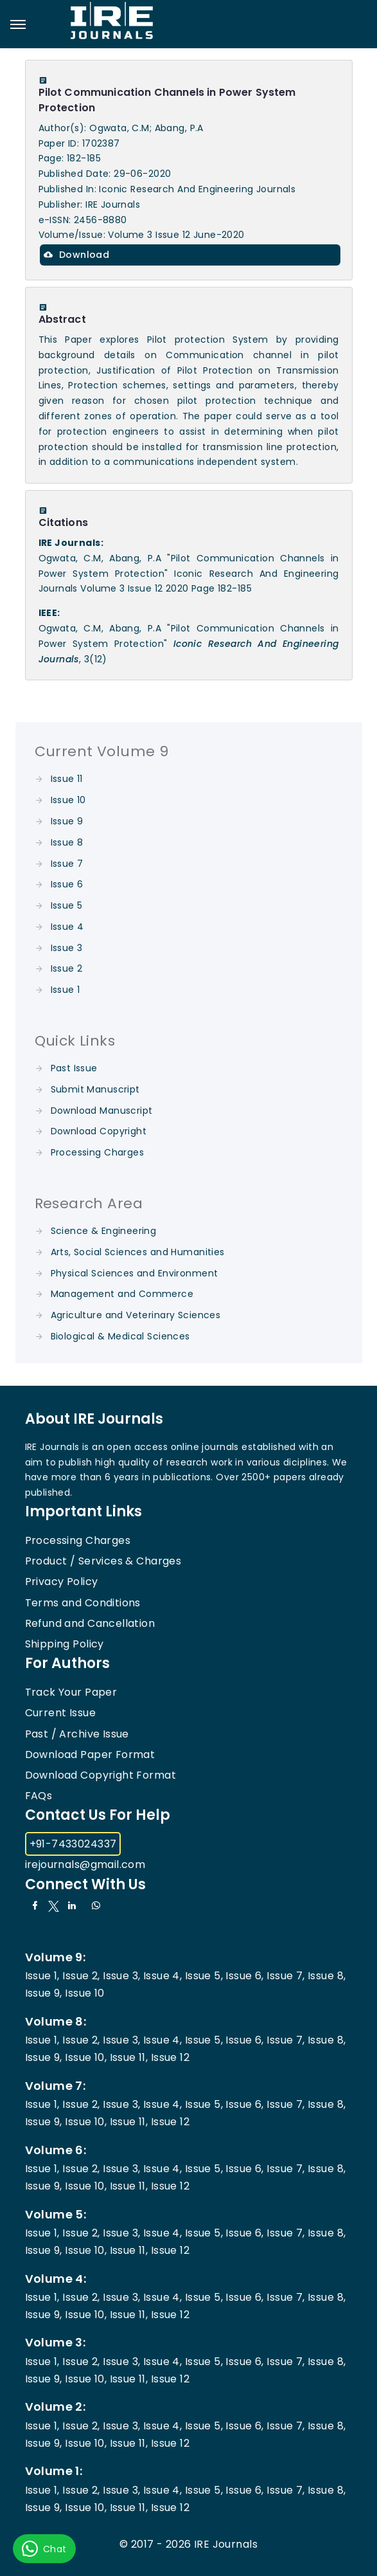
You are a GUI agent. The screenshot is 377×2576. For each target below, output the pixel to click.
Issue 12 (170, 2057)
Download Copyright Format (101, 1775)
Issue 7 (67, 863)
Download (77, 254)
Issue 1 (65, 989)
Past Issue (74, 1068)
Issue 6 (67, 884)
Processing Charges (98, 1152)
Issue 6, (244, 1975)
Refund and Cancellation (90, 1623)
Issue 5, (204, 1975)
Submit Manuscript (95, 1089)
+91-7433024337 (73, 1844)
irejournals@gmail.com (85, 1864)
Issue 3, (121, 1975)
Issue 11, (129, 2057)
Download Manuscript (102, 1110)
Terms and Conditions (83, 1602)
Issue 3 (67, 947)
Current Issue (60, 1712)
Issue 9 (67, 821)
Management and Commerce (122, 1293)
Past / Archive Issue (77, 1734)
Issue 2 (67, 968)
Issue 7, (285, 1975)
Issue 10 (68, 800)
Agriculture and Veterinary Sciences (136, 1315)
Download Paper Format (90, 1754)
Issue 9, (43, 1993)
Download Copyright (99, 1131)
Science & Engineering (104, 1230)
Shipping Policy (64, 1644)
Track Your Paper (71, 1692)
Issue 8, (327, 1975)
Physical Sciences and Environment (134, 1273)
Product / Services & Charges (103, 1561)
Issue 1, (42, 1975)
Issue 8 (67, 842)
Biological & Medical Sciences (120, 1336)
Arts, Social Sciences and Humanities (138, 1252)
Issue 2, (81, 1975)
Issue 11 (67, 778)
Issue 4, (162, 1975)
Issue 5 (67, 905)
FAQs (39, 1795)
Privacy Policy (61, 1581)
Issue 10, (86, 2057)
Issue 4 (67, 926)
